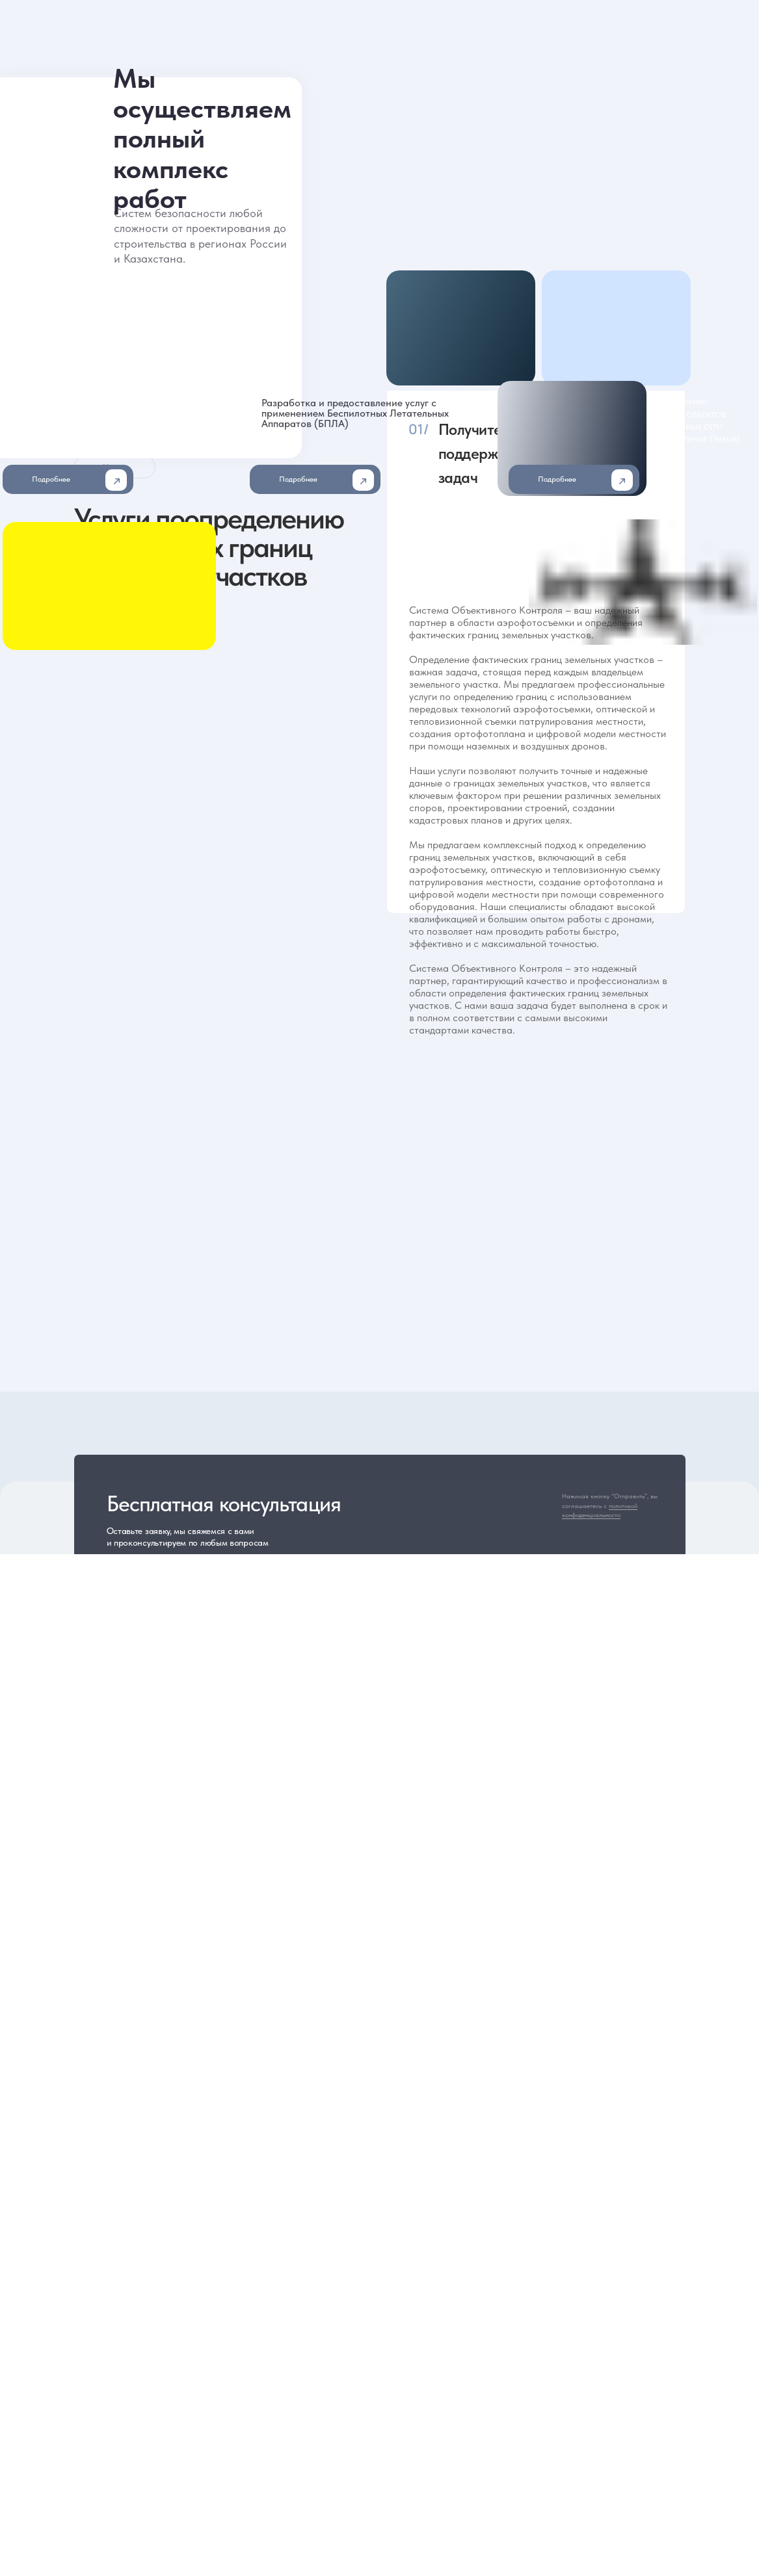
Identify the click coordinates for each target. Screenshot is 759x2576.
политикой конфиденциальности (599, 1510)
